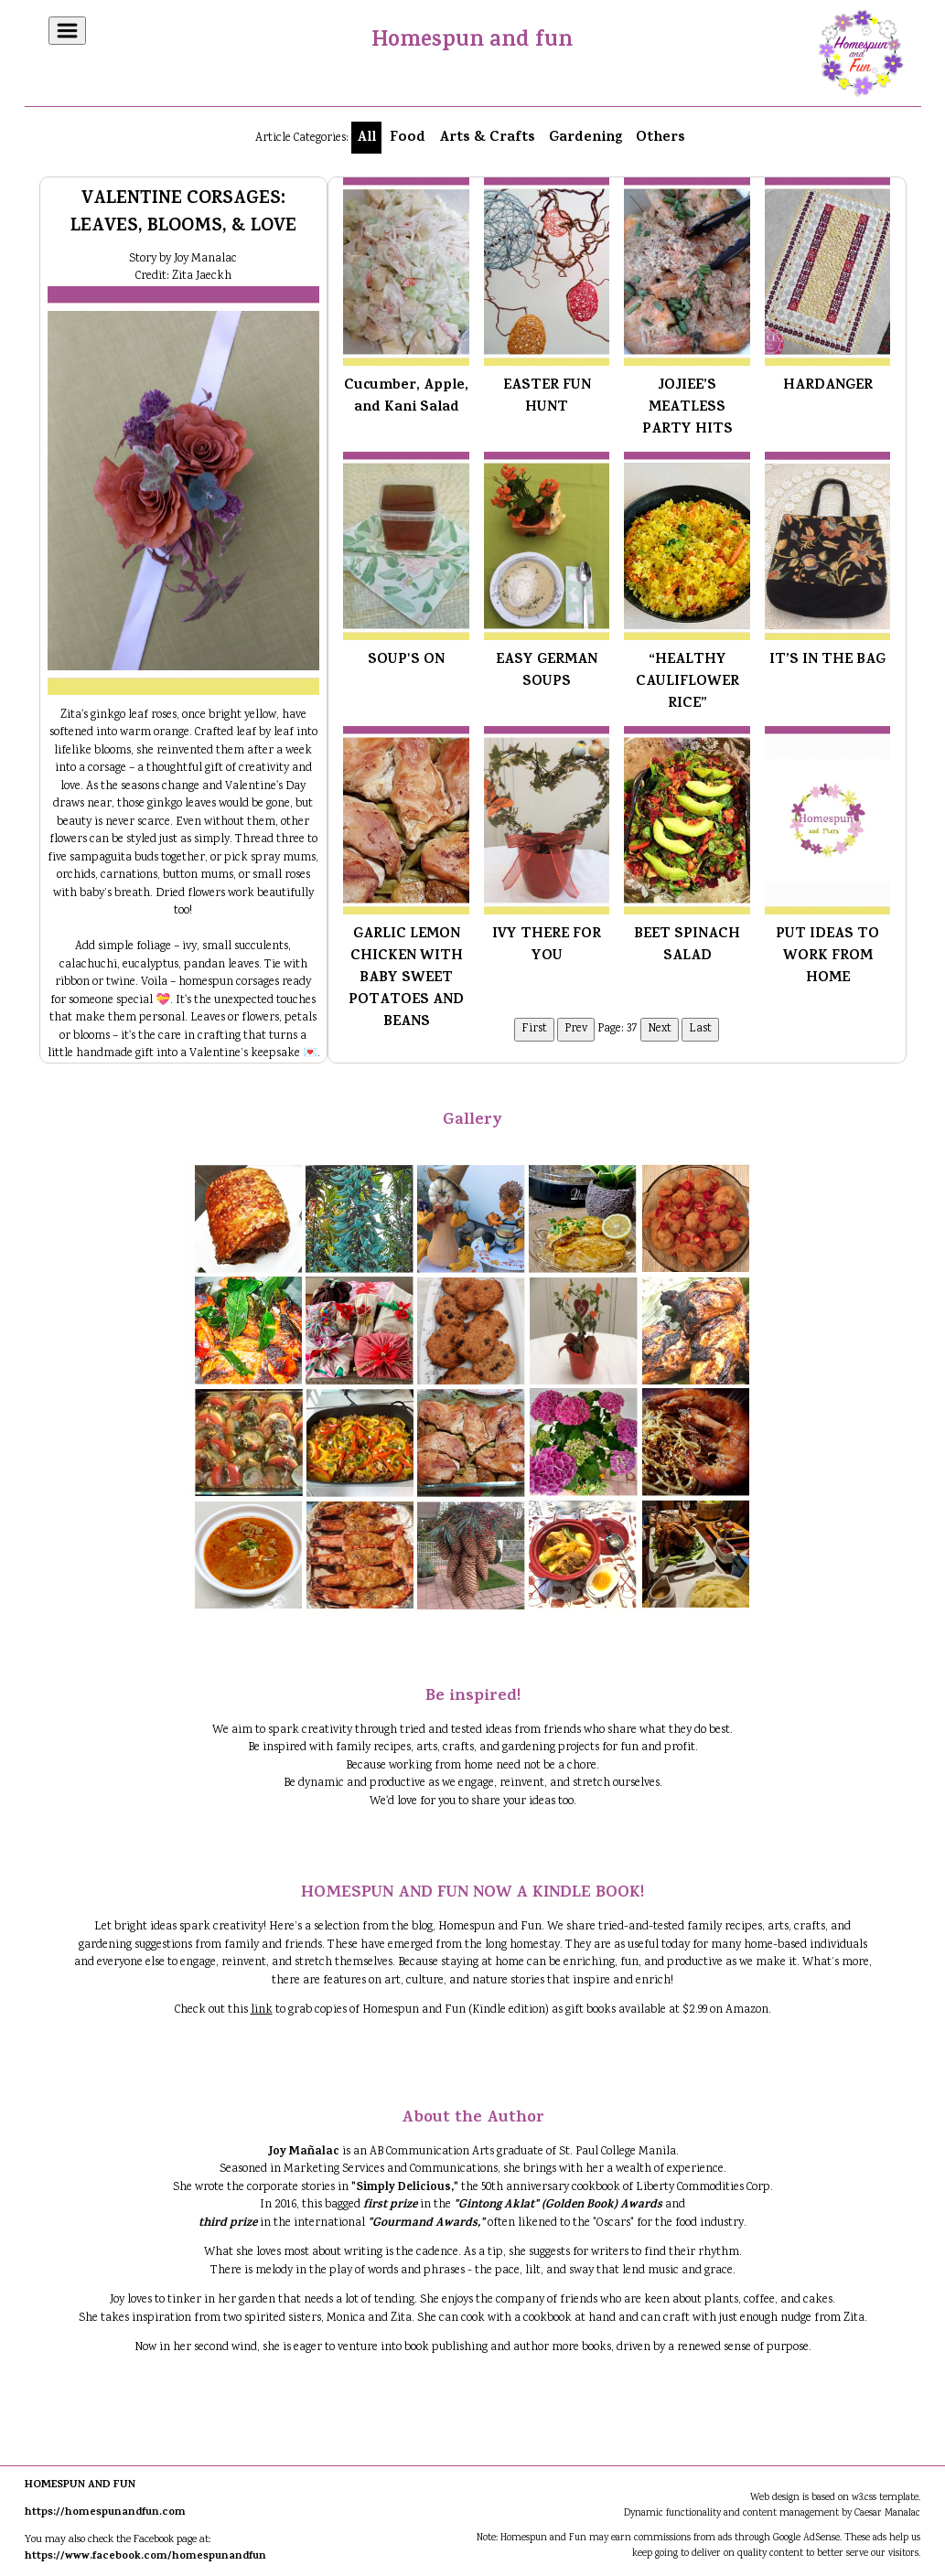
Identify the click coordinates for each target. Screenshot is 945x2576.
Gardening (585, 138)
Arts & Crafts (487, 138)
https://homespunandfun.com (105, 2513)
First (534, 1029)
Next (659, 1029)
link (262, 2010)
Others (660, 138)
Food (407, 138)
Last (700, 1029)
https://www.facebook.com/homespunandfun (145, 2557)
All (366, 138)
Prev (575, 1029)
